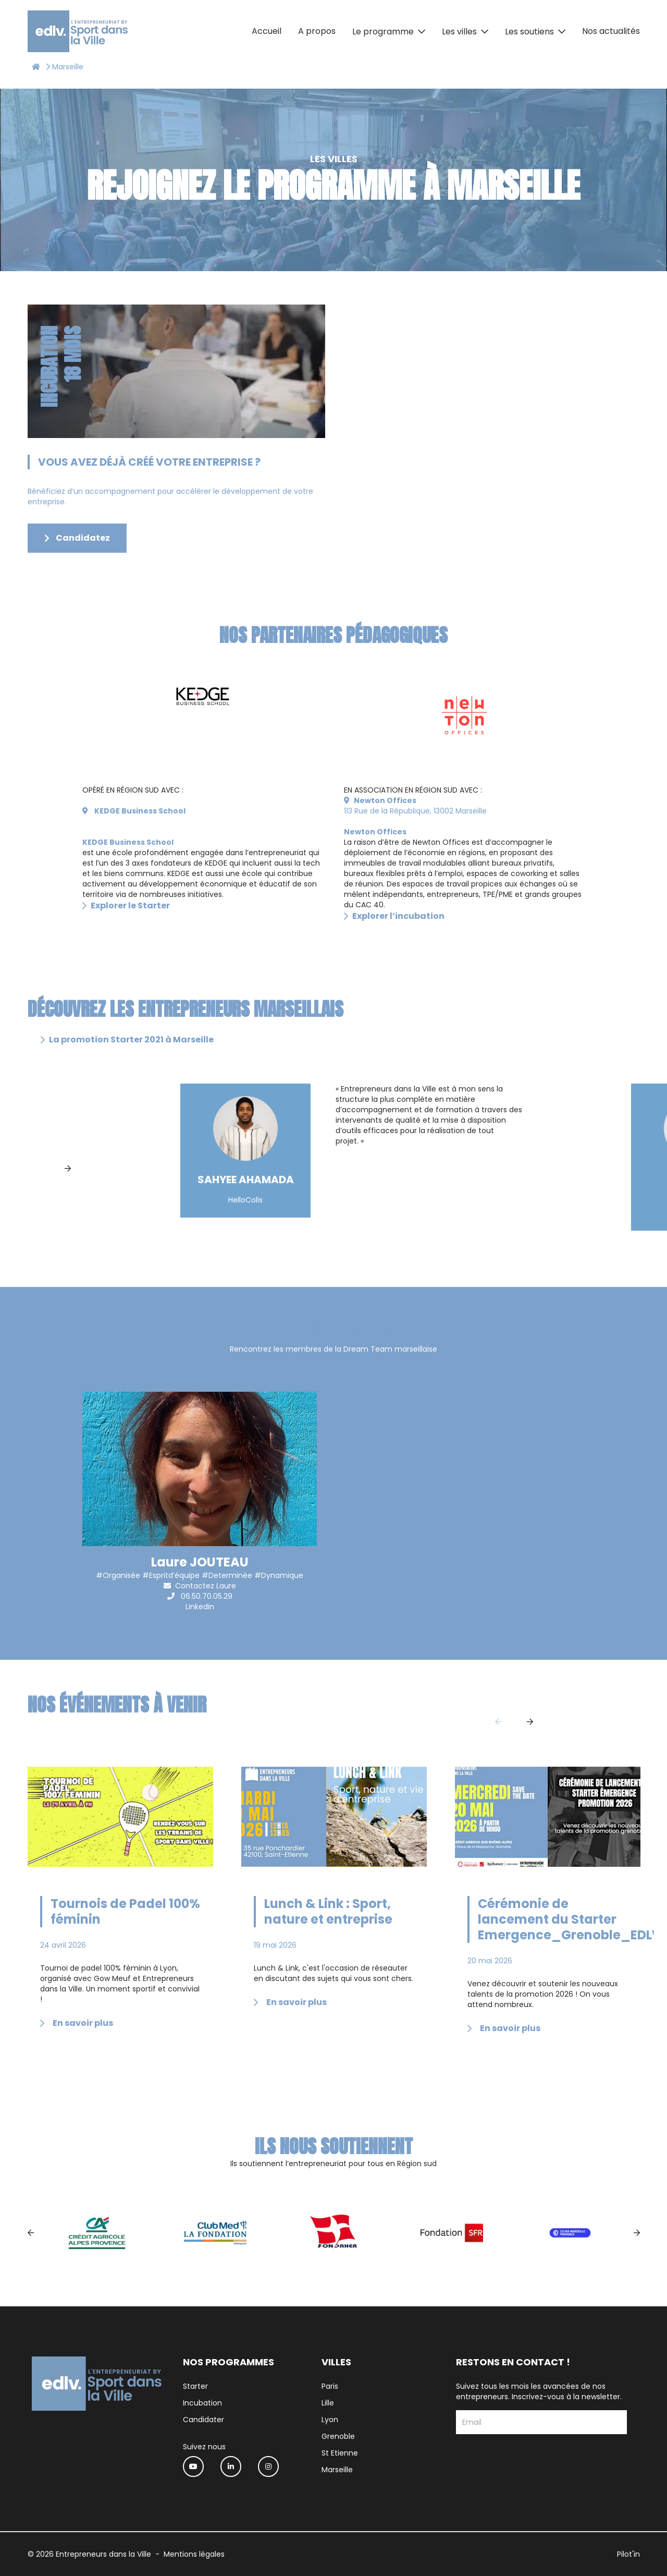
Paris (330, 2386)
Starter (195, 2386)
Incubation (202, 2403)
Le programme (383, 32)
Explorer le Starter (126, 906)
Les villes (459, 32)
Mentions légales (194, 2554)
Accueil (266, 31)
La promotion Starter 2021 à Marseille (127, 1040)
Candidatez (77, 538)
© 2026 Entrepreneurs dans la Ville (89, 2554)
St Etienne (340, 2453)
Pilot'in (628, 2554)
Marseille (337, 2469)
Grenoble (338, 2436)
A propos (317, 31)
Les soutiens (529, 32)
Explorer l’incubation (394, 916)
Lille (328, 2403)
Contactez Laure (205, 1586)
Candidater (203, 2419)
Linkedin (200, 1606)
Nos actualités (611, 31)
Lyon (330, 2419)
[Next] (68, 1169)
